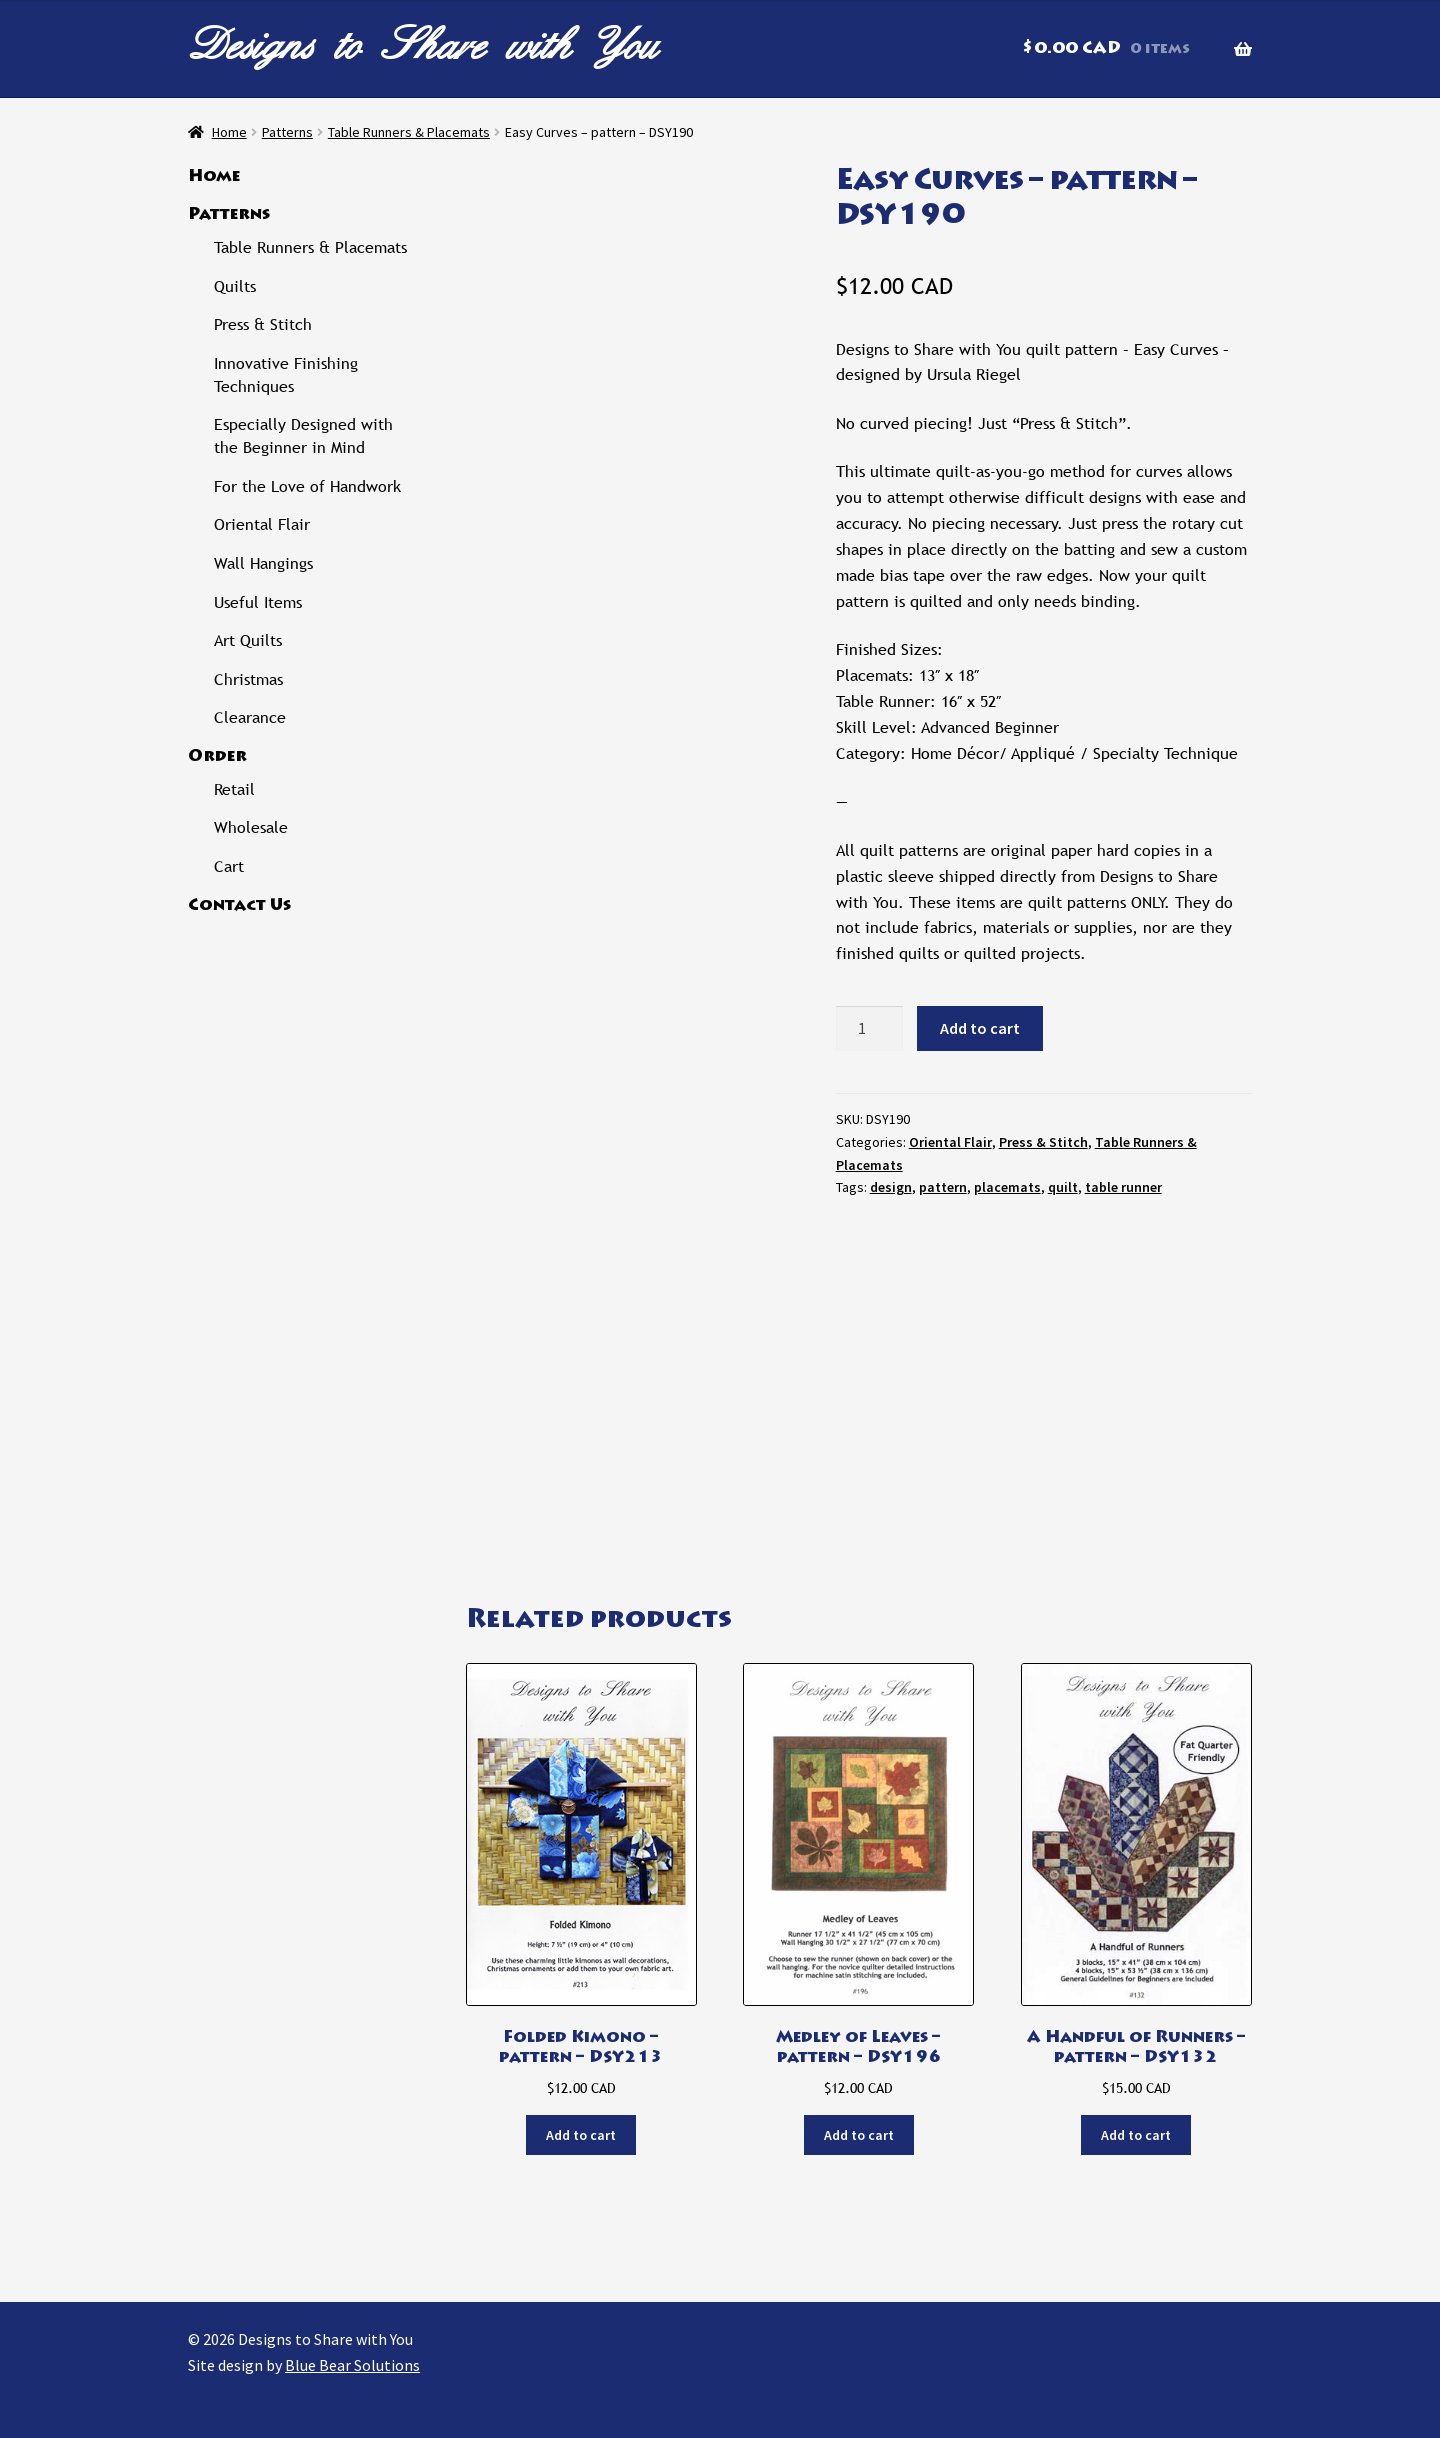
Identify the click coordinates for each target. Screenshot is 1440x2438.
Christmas (248, 679)
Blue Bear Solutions (352, 2365)
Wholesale (251, 827)
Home (229, 132)
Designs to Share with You (423, 44)
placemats (1007, 1187)
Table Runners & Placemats (409, 132)
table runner (1123, 1187)
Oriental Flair (950, 1142)
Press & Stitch (1043, 1142)
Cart (229, 866)
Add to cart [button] (581, 2135)
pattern (943, 1187)
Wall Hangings (263, 563)
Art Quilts (248, 640)
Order (217, 757)
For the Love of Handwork (307, 486)
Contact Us (239, 906)
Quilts (235, 286)
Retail (234, 789)
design (891, 1187)
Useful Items (258, 602)
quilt (1063, 1187)
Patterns (287, 132)
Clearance (250, 717)
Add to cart (980, 1028)
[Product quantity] (870, 1029)
